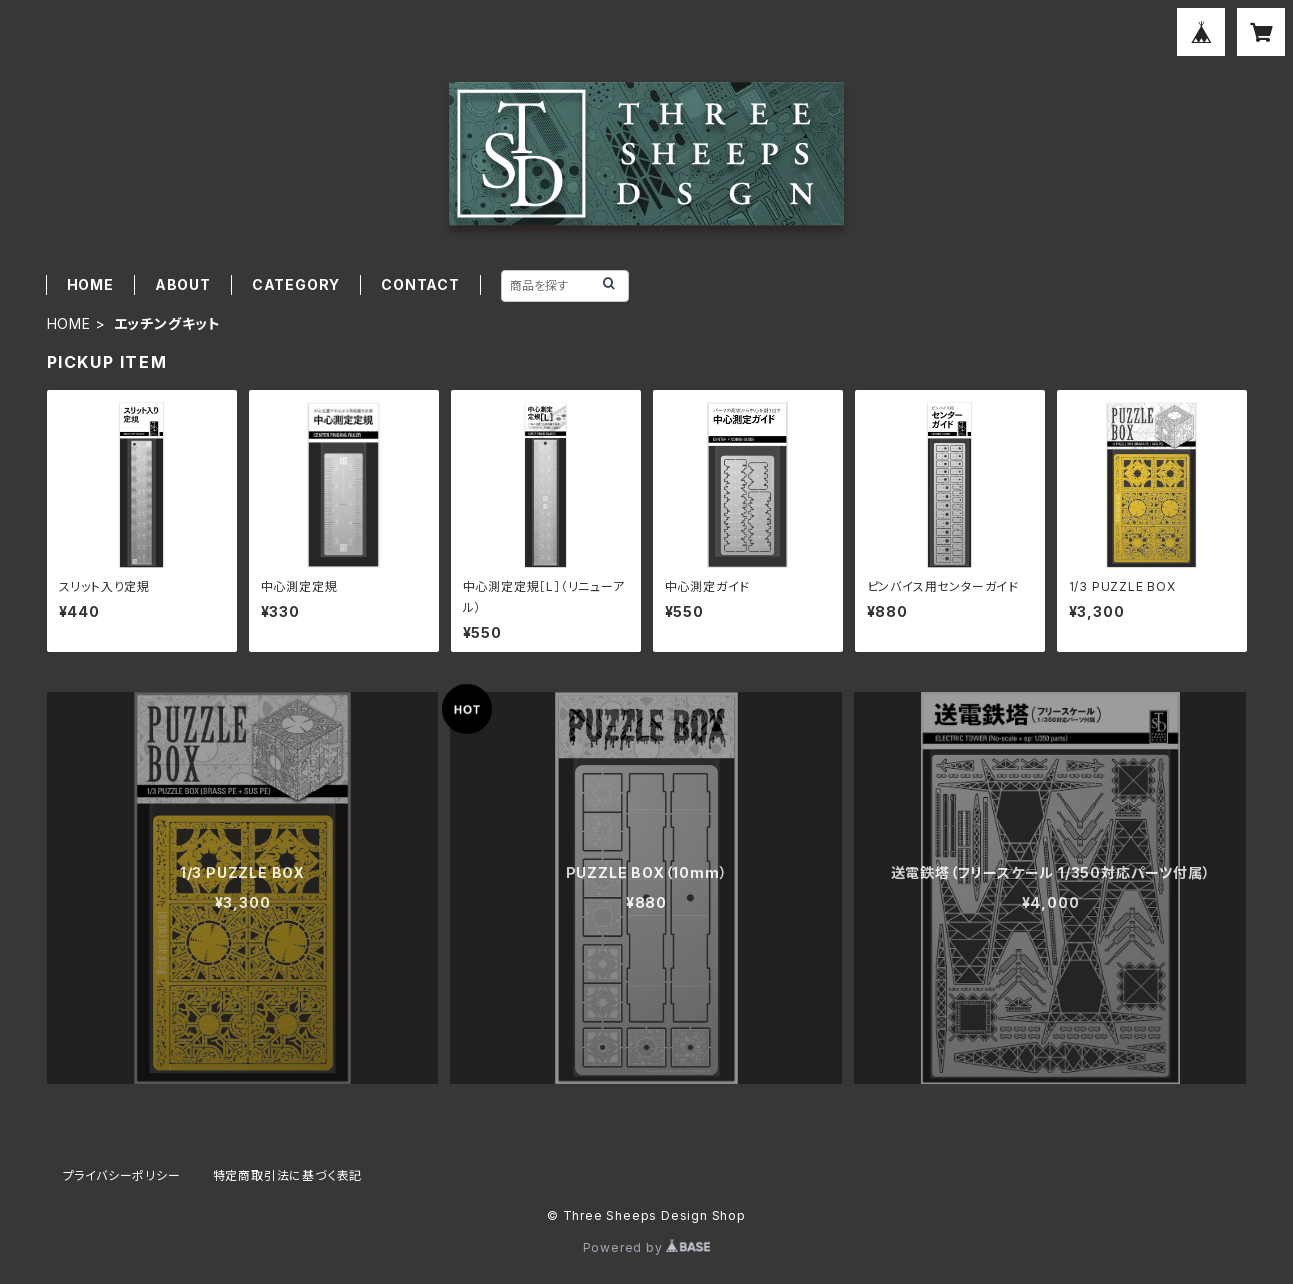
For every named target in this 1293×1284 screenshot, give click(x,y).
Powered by (647, 1247)
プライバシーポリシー (122, 1175)
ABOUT (183, 284)
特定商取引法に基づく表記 (288, 1175)
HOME (90, 284)
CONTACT (420, 284)
